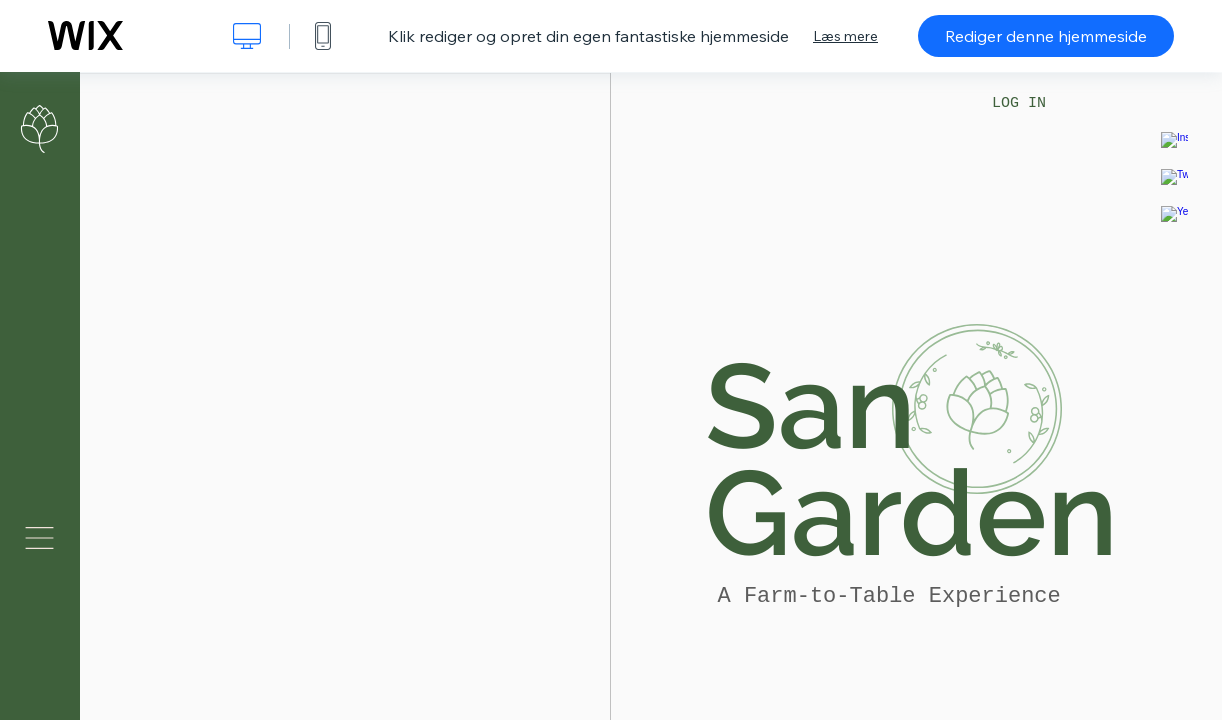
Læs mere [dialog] (845, 36)
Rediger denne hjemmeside (1046, 36)
